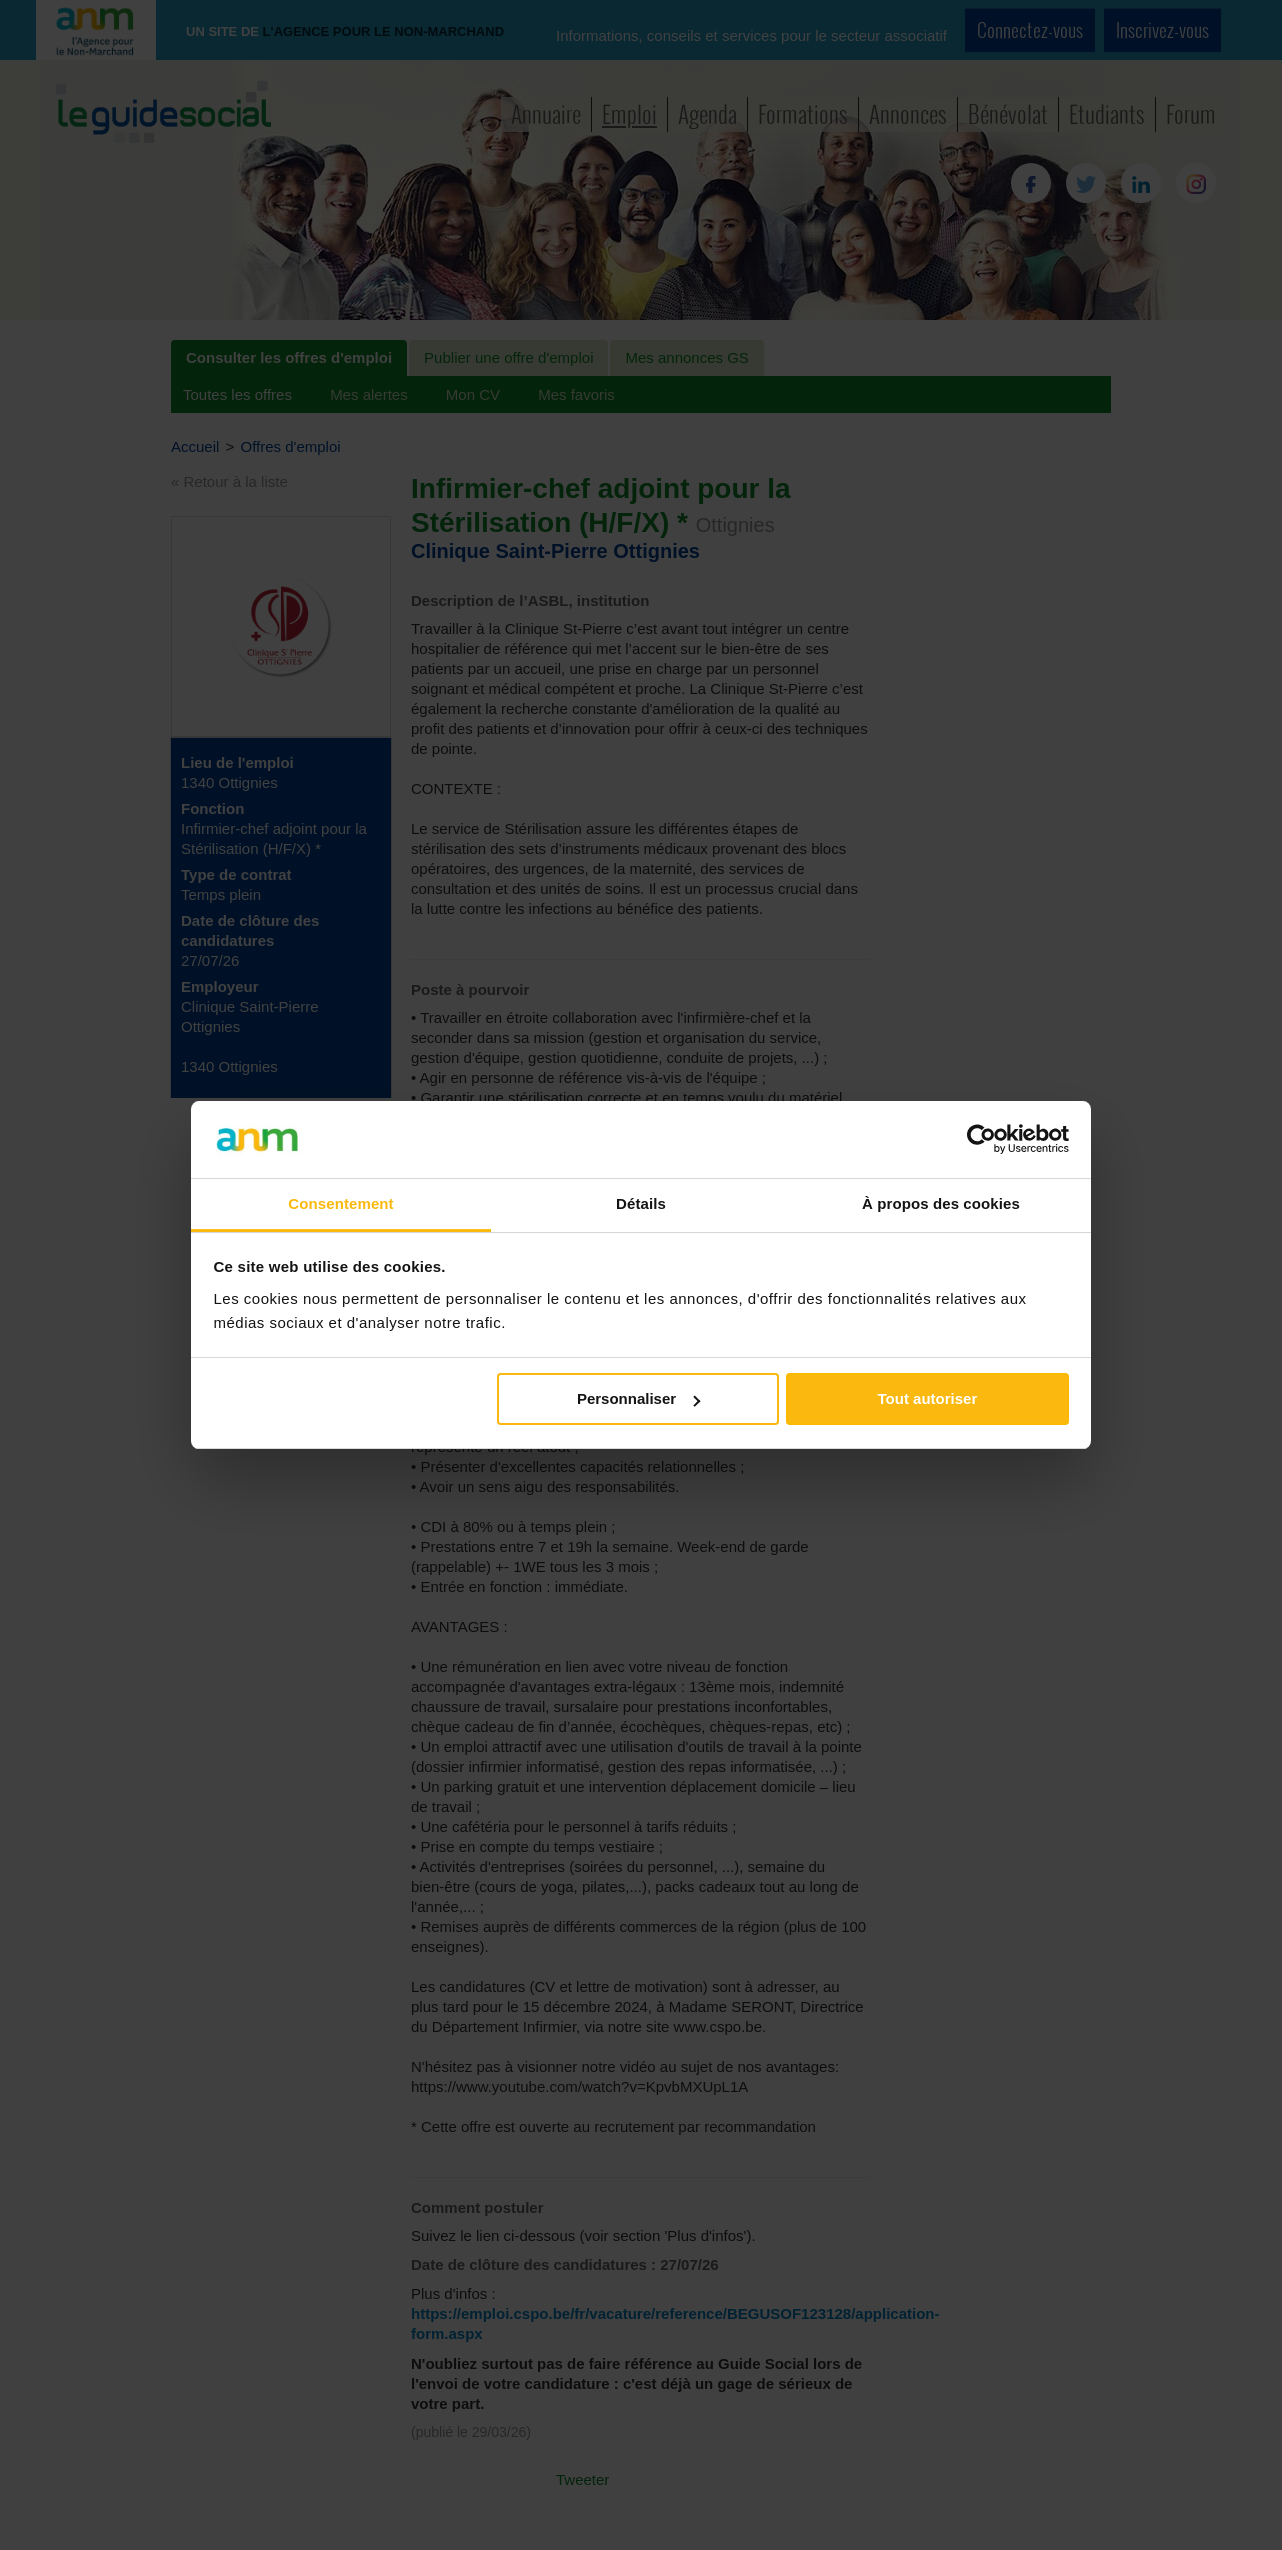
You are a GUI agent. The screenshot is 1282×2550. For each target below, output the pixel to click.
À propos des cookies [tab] (941, 1203)
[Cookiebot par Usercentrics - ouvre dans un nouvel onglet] (981, 1139)
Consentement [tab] (340, 1203)
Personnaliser (638, 1398)
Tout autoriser (928, 1398)
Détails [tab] (641, 1203)
